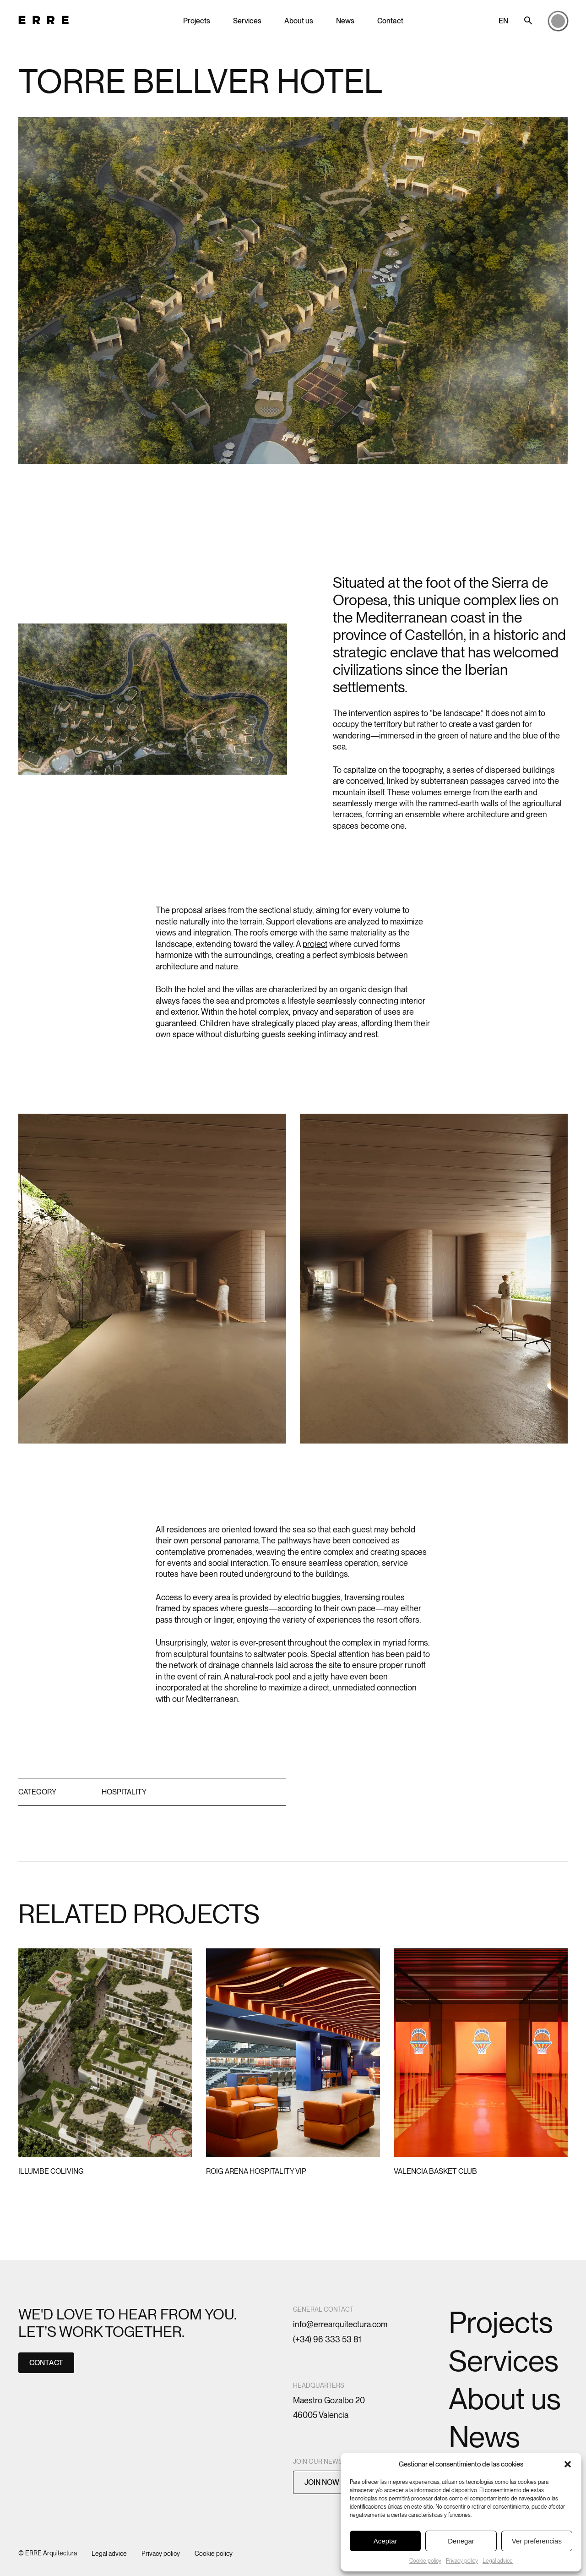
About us (298, 20)
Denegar (461, 2541)
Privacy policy (462, 2561)
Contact (390, 20)
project (315, 944)
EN (503, 20)
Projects (196, 20)
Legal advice (498, 2561)
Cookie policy (425, 2561)
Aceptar (385, 2541)
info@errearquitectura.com (340, 2324)
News (345, 20)
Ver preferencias (537, 2541)
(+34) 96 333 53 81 (327, 2339)
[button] (567, 2464)
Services (247, 20)
